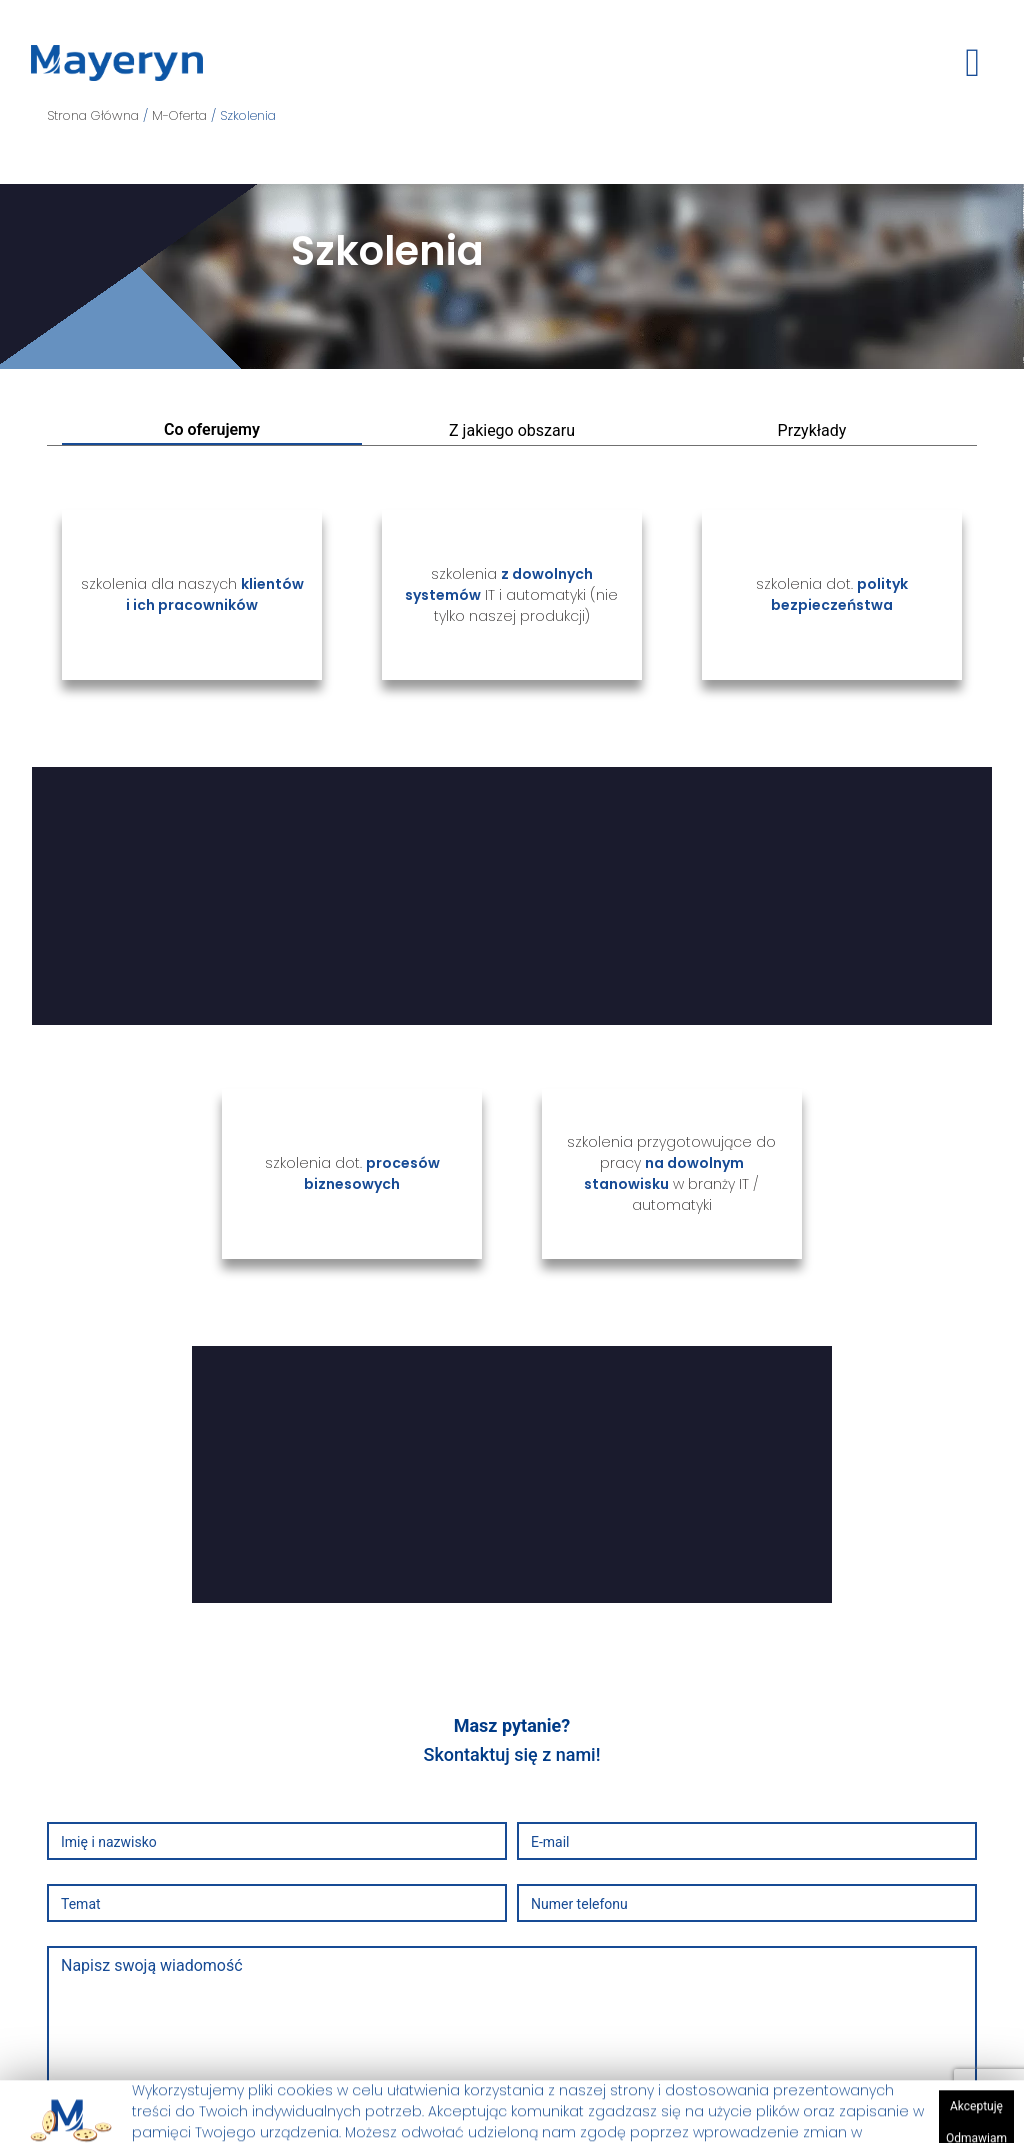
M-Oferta (181, 115)
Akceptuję (976, 2119)
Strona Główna (95, 115)
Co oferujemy (212, 429)
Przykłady (812, 430)
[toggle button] (972, 63)
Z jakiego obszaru (512, 430)
